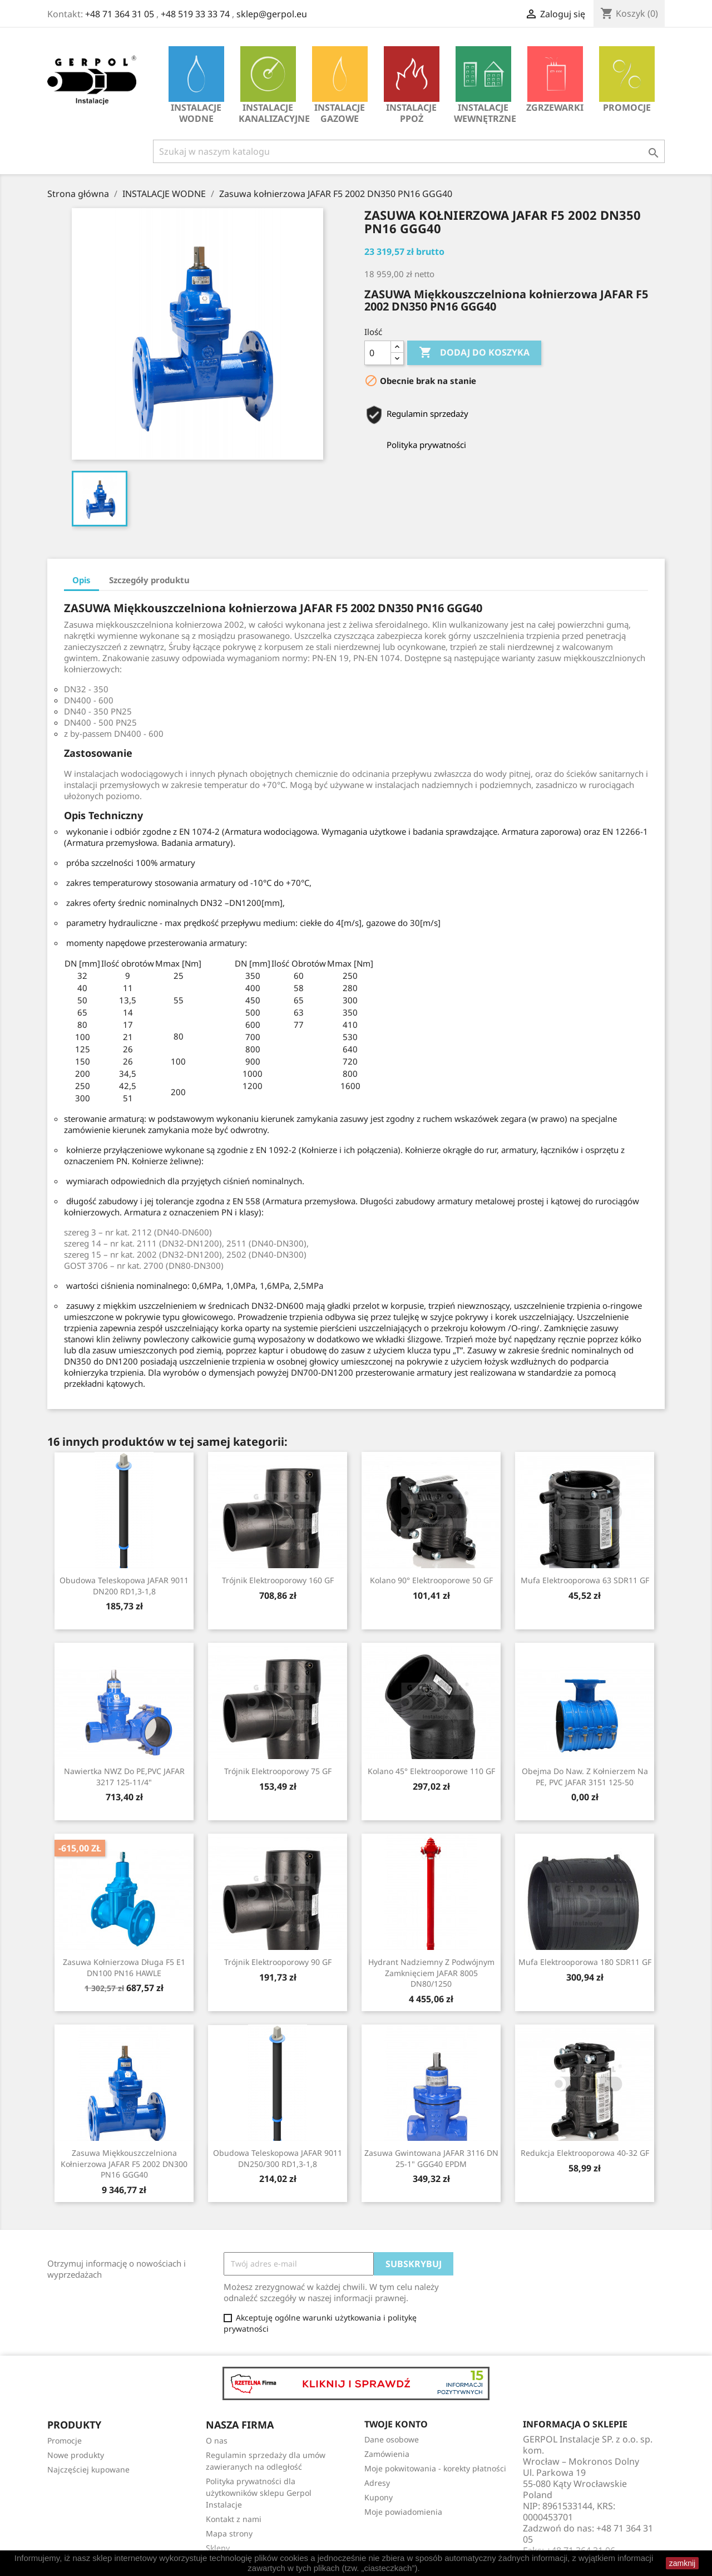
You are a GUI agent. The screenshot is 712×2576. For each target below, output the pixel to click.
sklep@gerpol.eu (271, 14)
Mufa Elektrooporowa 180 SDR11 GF (584, 1962)
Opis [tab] (81, 579)
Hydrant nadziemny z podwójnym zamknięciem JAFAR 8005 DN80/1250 (431, 1973)
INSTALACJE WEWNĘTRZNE (485, 85)
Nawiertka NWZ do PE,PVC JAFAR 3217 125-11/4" (124, 1776)
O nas (217, 2440)
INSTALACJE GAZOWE (340, 85)
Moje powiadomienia (403, 2511)
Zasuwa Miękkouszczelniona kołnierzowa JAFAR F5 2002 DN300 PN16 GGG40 (124, 2164)
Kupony (378, 2497)
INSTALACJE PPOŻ (411, 85)
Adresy (377, 2483)
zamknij (682, 2563)
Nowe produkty (75, 2455)
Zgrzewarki (555, 80)
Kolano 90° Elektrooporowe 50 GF (431, 1580)
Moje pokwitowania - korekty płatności (435, 2468)
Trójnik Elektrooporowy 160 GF (278, 1580)
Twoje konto (396, 2424)
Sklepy (218, 2548)
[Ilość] (377, 353)
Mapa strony (229, 2533)
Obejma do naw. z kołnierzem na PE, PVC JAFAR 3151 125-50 (585, 1776)
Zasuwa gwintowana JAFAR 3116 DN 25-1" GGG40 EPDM (431, 2158)
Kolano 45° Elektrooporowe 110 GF (431, 1771)
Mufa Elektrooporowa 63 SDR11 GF (585, 1580)
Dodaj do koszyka (474, 353)
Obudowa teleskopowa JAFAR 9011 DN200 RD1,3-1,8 (124, 1586)
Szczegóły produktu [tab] (149, 579)
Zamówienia (386, 2454)
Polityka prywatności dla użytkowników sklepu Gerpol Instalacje (259, 2493)
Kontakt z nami (233, 2519)
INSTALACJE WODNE (196, 85)
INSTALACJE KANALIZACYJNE (271, 85)
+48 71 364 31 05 (119, 14)
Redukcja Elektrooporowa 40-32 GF (585, 2153)
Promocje (627, 80)
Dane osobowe (391, 2439)
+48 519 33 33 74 (195, 14)
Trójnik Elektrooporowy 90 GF (278, 1962)
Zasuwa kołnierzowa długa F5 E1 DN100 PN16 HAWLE (124, 1967)
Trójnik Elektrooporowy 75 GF (278, 1771)
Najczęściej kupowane (88, 2469)
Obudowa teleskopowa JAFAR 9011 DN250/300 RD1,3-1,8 (277, 2158)
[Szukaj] (409, 151)
